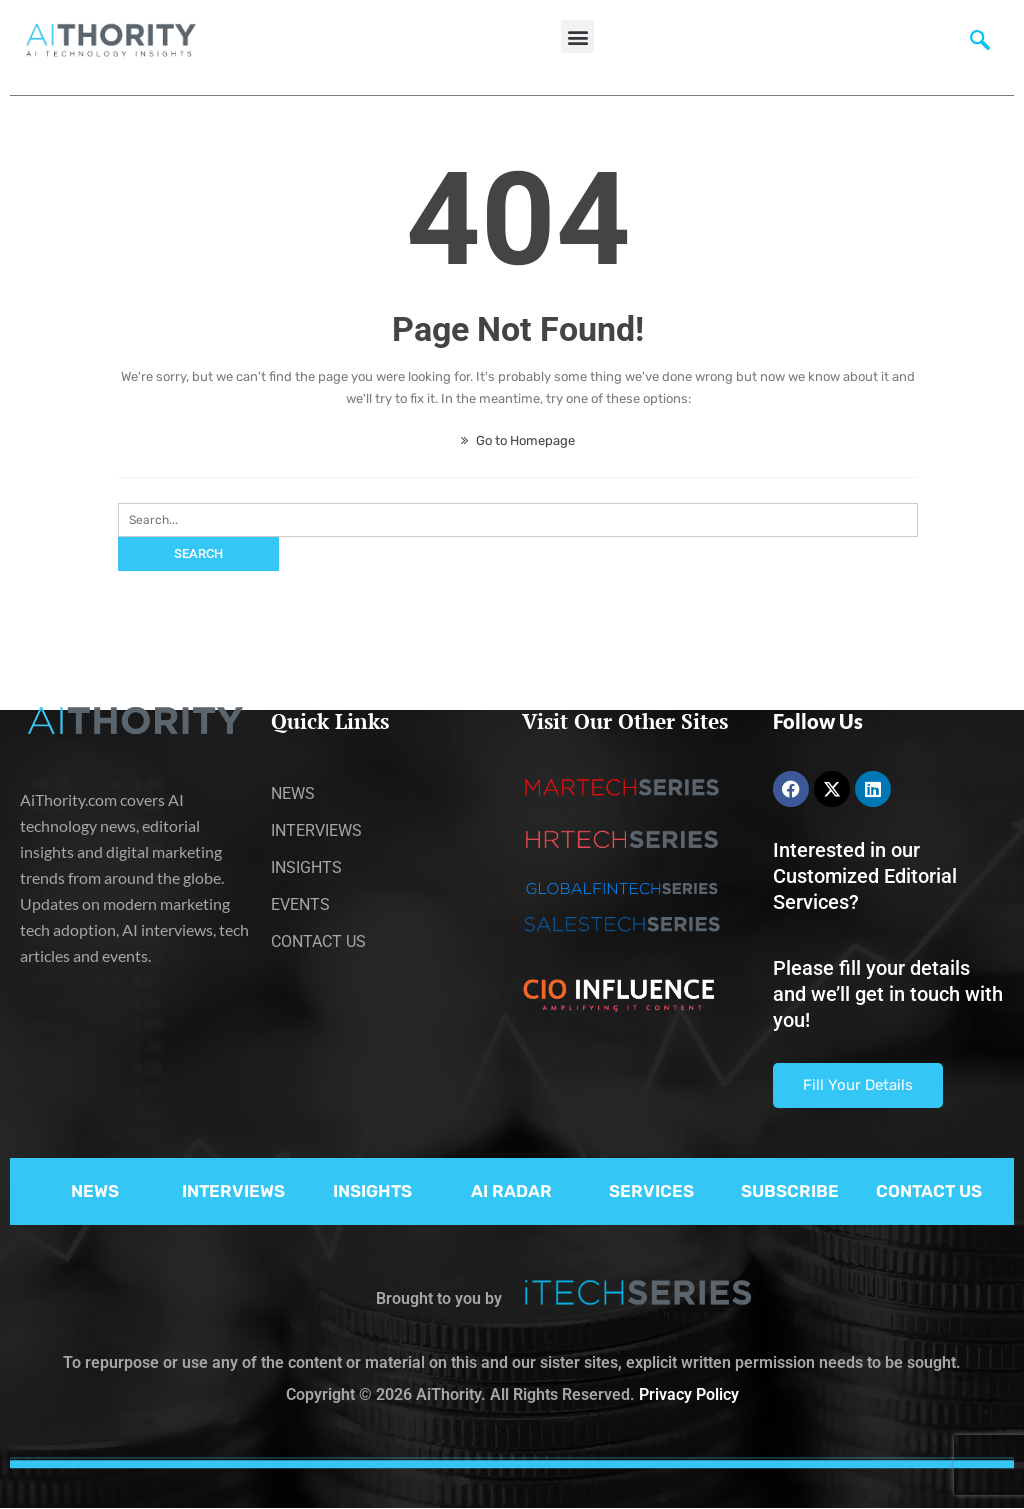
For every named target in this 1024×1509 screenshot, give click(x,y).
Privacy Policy (689, 1394)
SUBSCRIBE (790, 1191)
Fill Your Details (858, 1085)
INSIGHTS (372, 1191)
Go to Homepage (518, 440)
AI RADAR (511, 1191)
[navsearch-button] (980, 45)
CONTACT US (929, 1191)
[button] (577, 36)
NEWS (95, 1191)
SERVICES (651, 1191)
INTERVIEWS (233, 1191)
